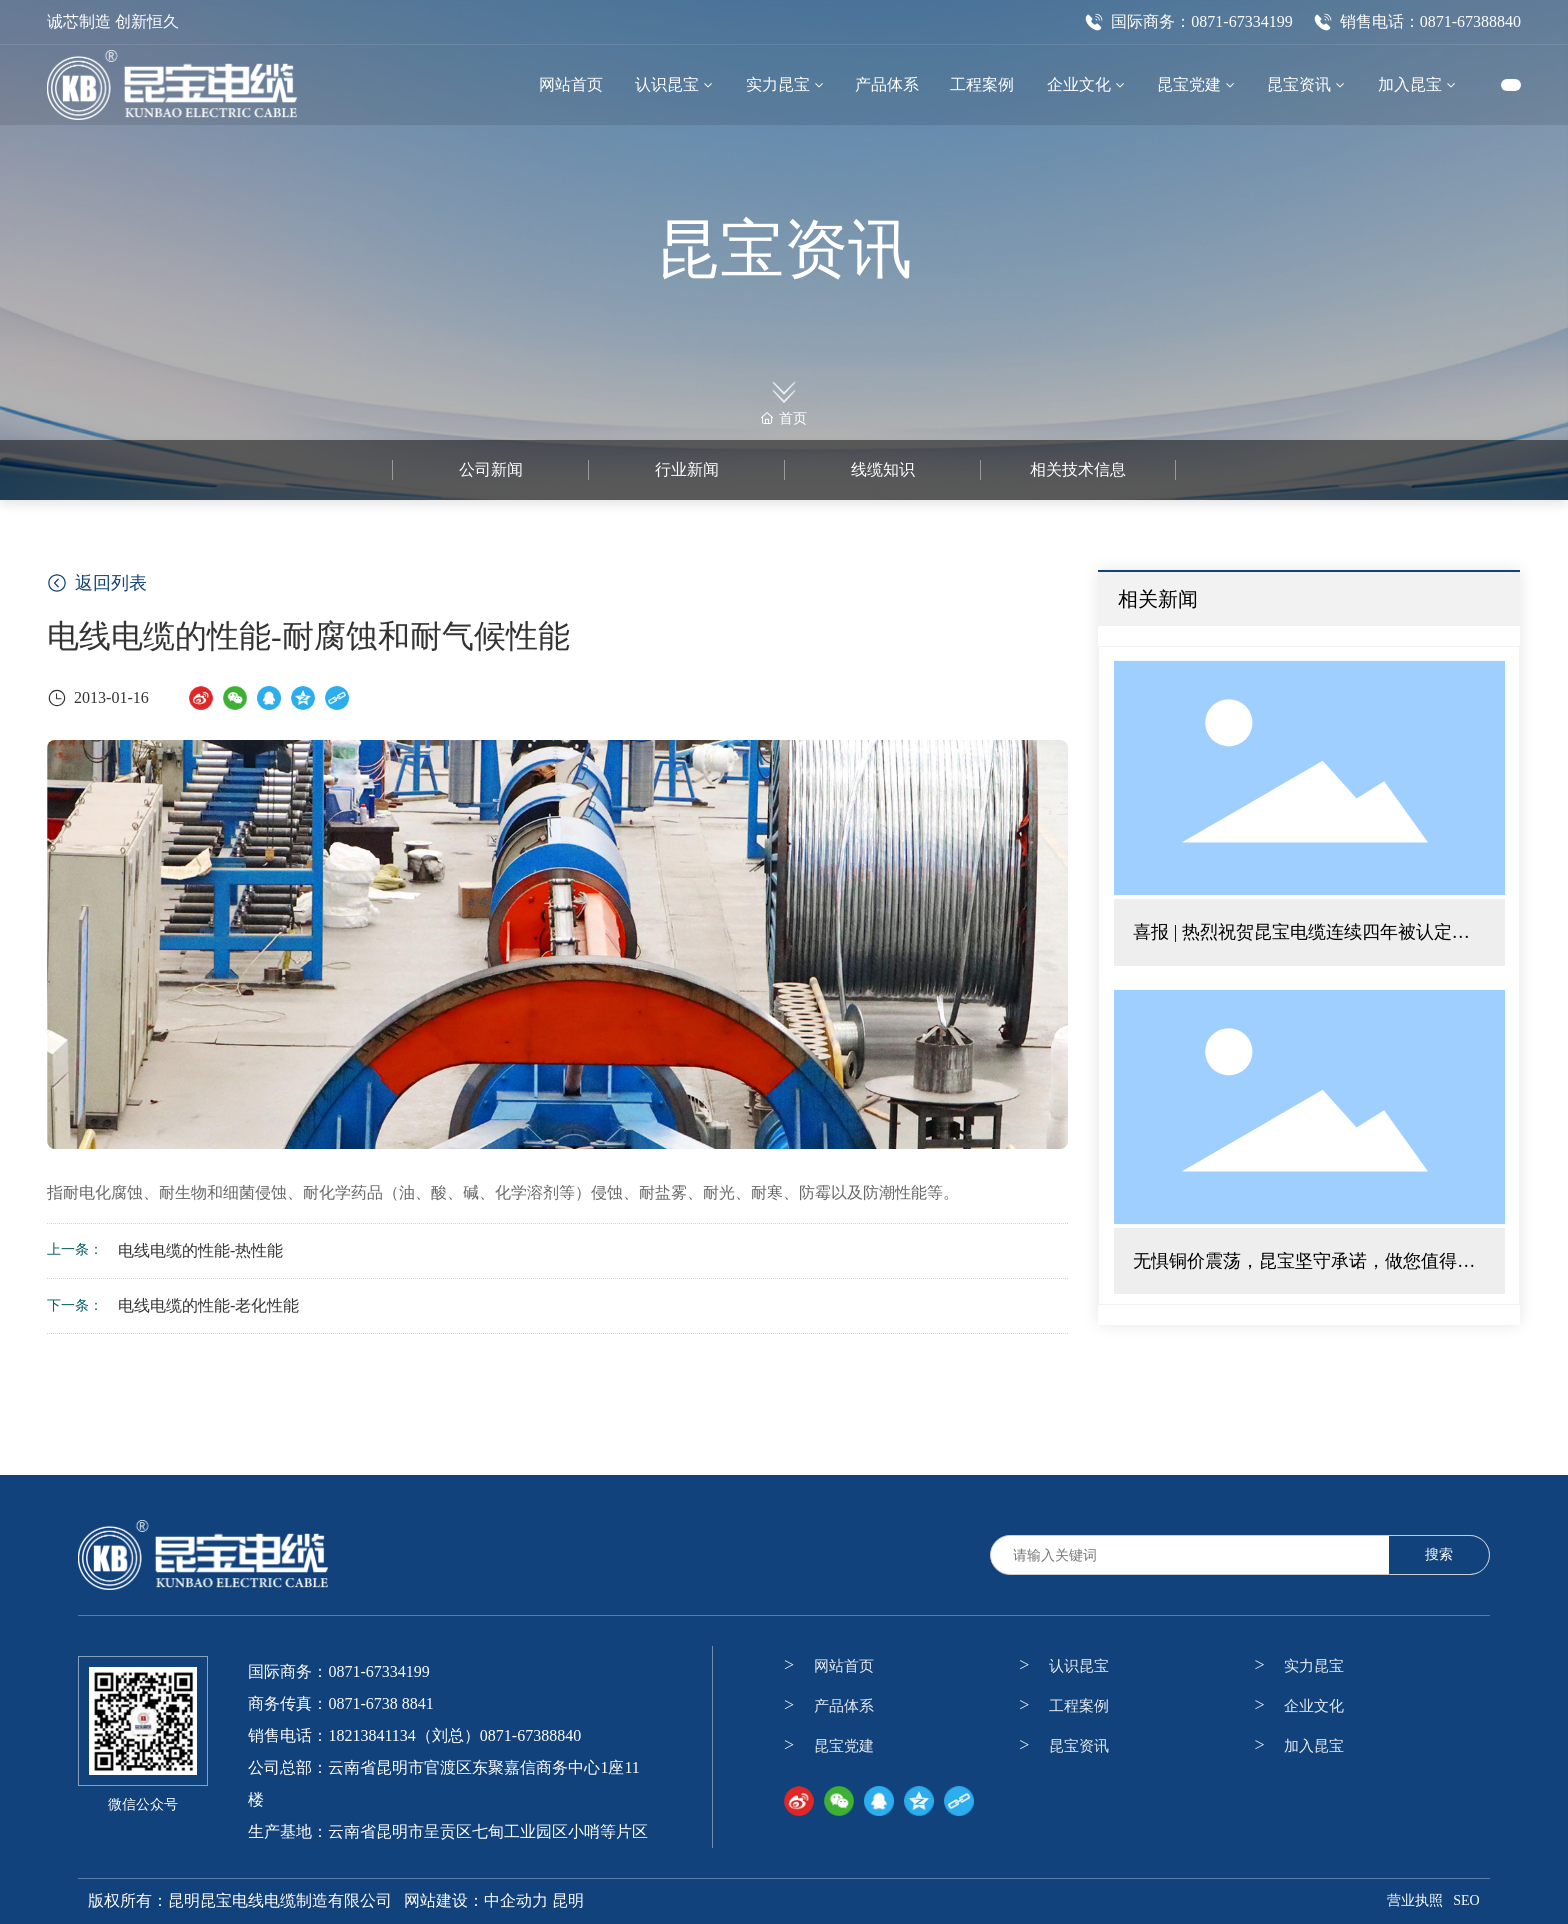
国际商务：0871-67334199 (1188, 21)
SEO (1466, 1900)
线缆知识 (883, 469)
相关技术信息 (1078, 469)
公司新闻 (491, 469)
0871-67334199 (378, 1671)
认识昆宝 (1079, 1666)
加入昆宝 (1314, 1746)
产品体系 (844, 1706)
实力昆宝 (1314, 1666)
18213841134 (371, 1735)
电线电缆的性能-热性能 (200, 1250)
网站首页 (844, 1666)
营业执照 (1415, 1900)
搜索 (1439, 1554)
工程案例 (1079, 1706)
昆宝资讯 (784, 249)
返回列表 (97, 583)
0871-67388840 (530, 1735)
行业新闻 (687, 469)
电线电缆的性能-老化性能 (208, 1305)
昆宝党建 (844, 1746)
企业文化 (1314, 1706)
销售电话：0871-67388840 (1417, 21)
